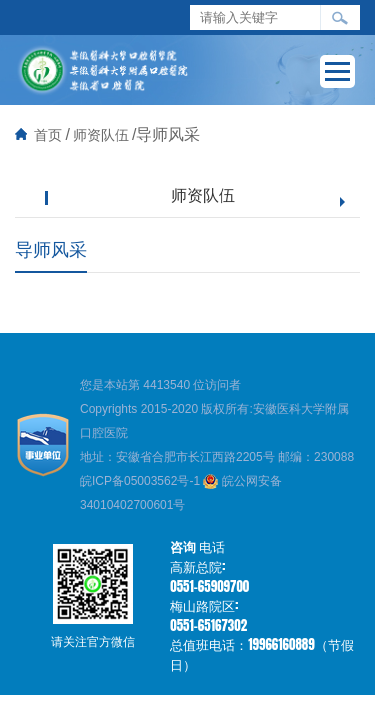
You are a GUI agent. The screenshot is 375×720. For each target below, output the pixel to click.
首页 (48, 135)
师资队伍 (101, 135)
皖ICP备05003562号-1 (141, 481)
